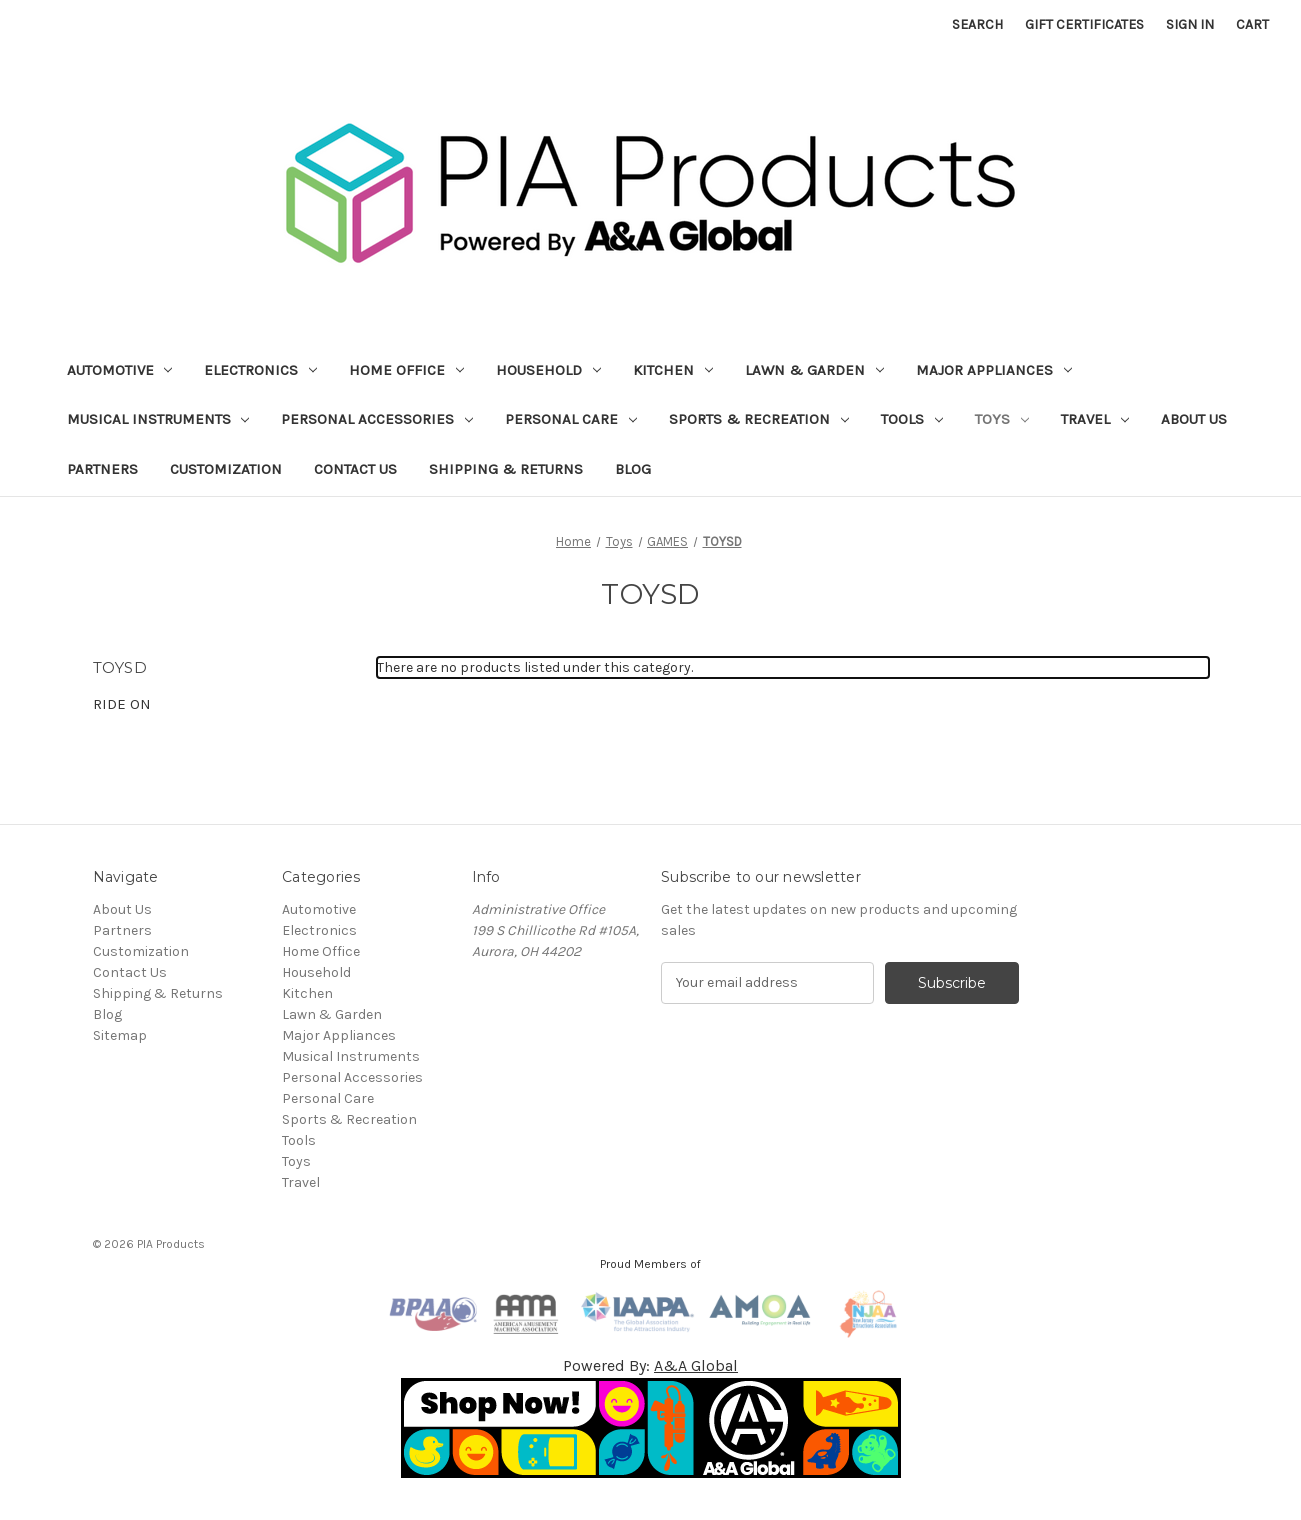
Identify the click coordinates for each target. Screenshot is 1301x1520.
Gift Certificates (1084, 24)
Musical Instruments (158, 419)
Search (977, 24)
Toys (1002, 419)
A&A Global (696, 1365)
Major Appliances (994, 370)
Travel (1095, 419)
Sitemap (120, 1035)
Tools (912, 419)
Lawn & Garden (814, 370)
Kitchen (673, 370)
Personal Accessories (377, 419)
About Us (1194, 419)
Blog (633, 469)
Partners (102, 469)
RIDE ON (122, 704)
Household (548, 370)
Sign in (1190, 24)
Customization (226, 469)
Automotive (120, 370)
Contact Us (355, 469)
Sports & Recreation (759, 419)
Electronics (260, 370)
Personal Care (571, 419)
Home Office (406, 370)
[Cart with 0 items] (1252, 24)
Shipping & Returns (506, 469)
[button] (651, 1428)
